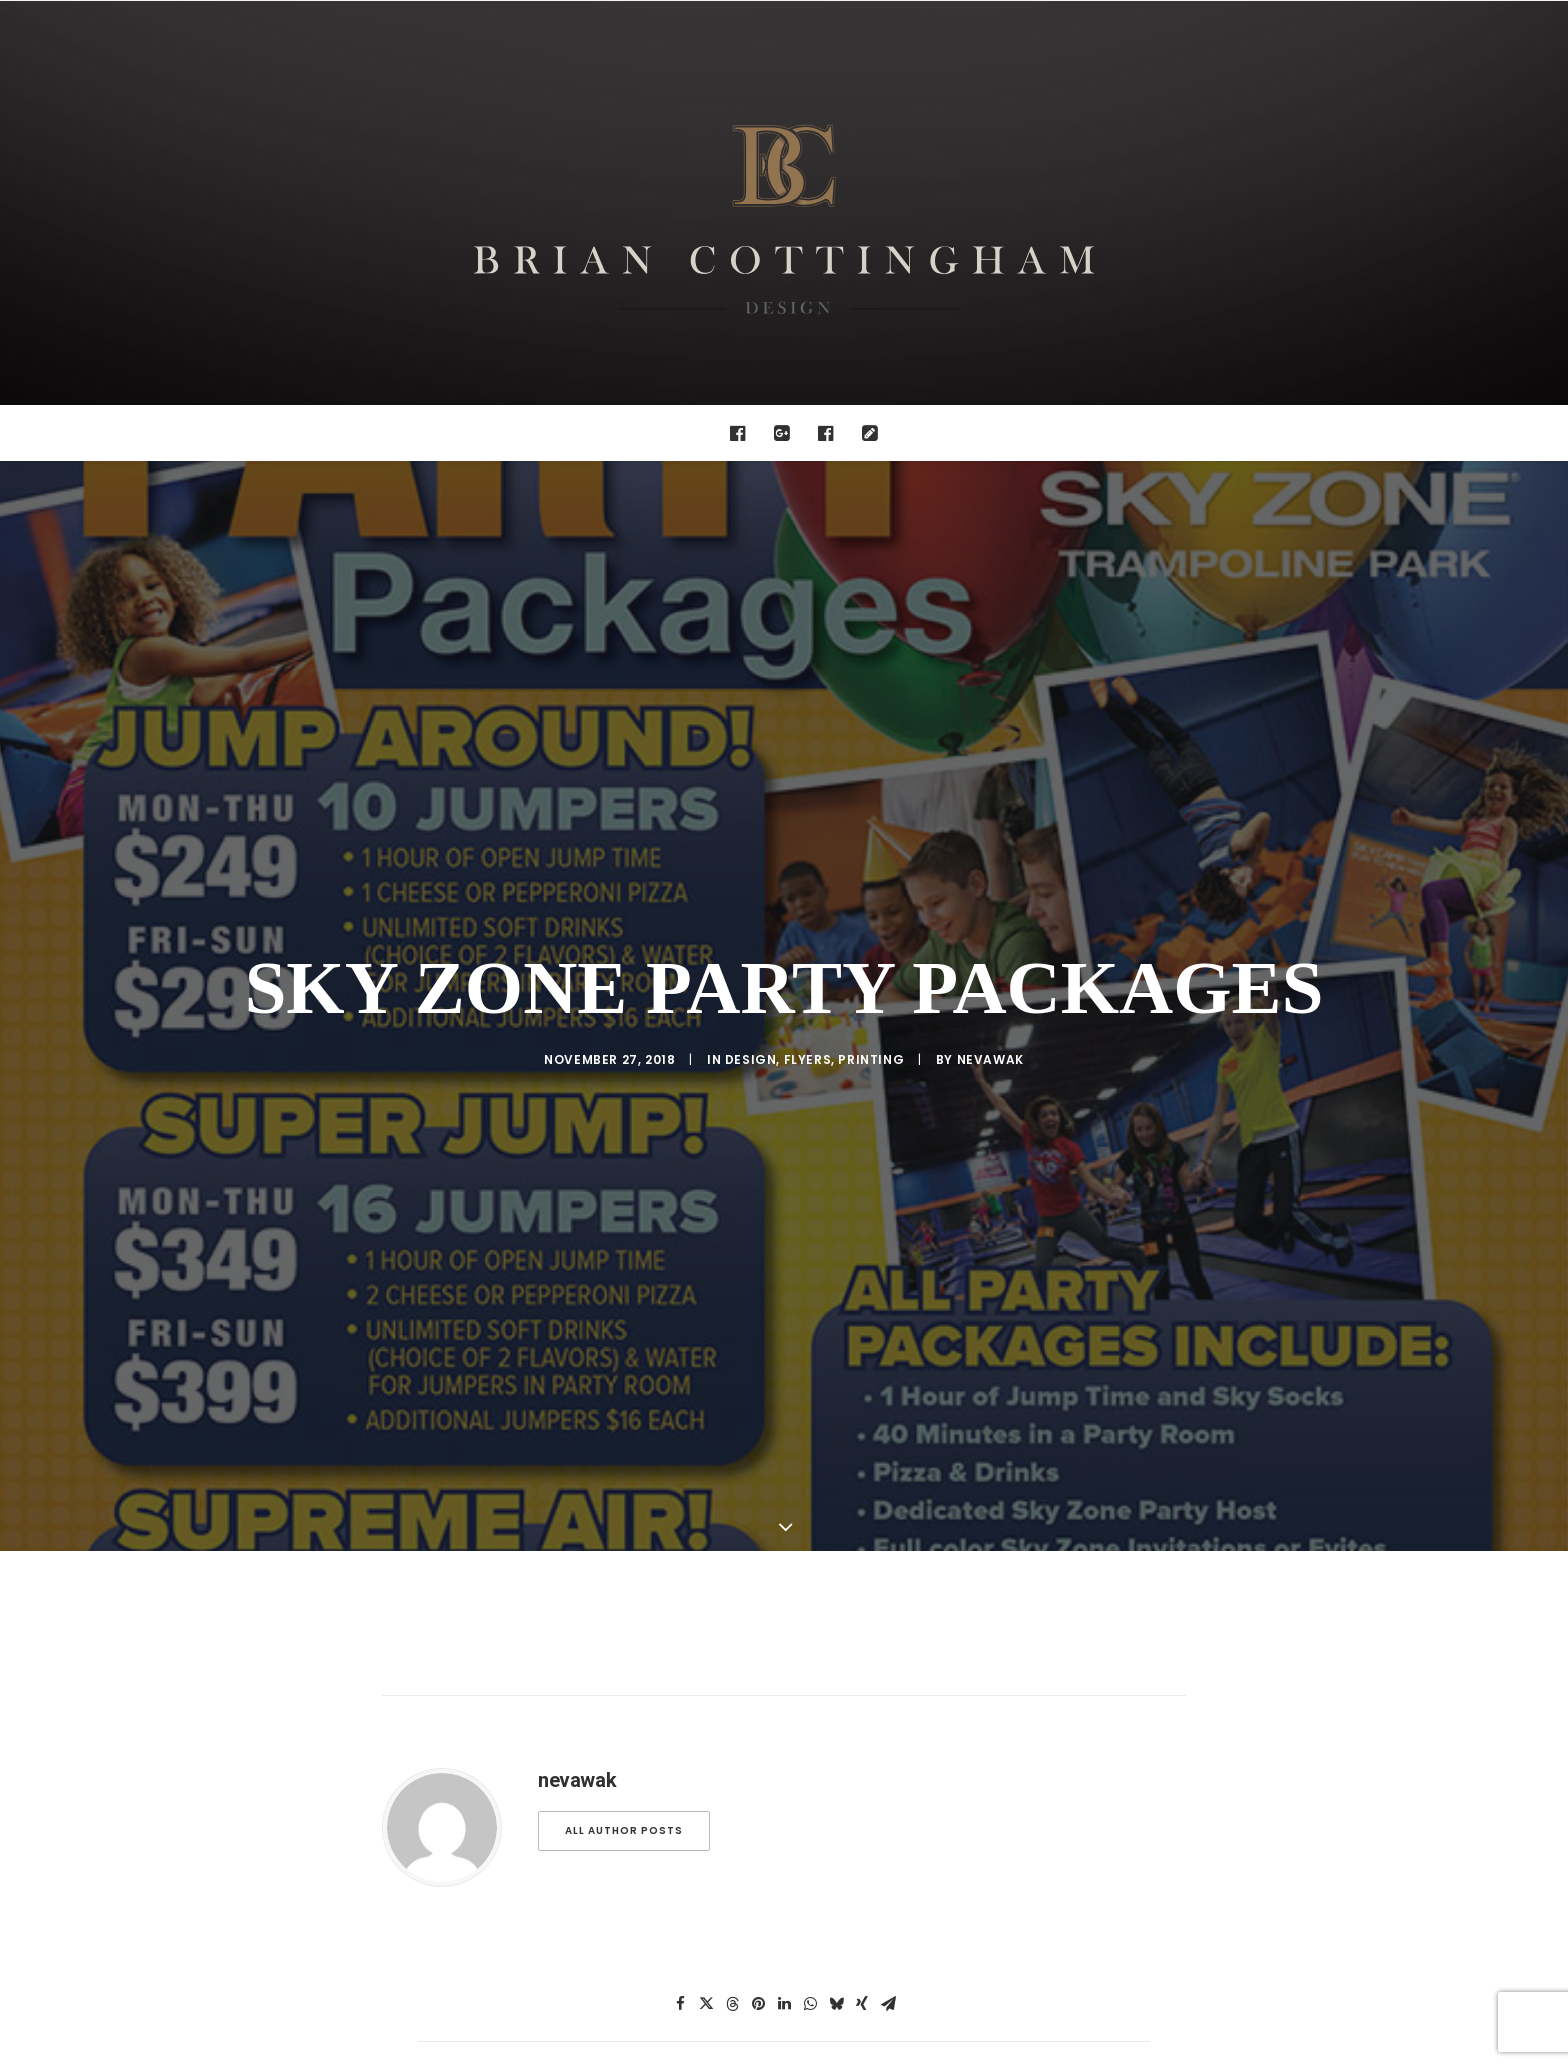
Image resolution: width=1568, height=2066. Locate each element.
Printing (871, 1009)
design (751, 1009)
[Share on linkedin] (784, 1904)
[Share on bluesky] (836, 1904)
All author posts (624, 1730)
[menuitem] (742, 433)
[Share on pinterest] (758, 1904)
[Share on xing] (862, 1904)
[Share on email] (888, 1904)
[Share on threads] (732, 1904)
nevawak (990, 1009)
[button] (742, 433)
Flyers (808, 1009)
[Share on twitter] (706, 1904)
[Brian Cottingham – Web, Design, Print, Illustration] (784, 203)
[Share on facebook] (680, 1904)
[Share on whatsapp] (810, 1904)
